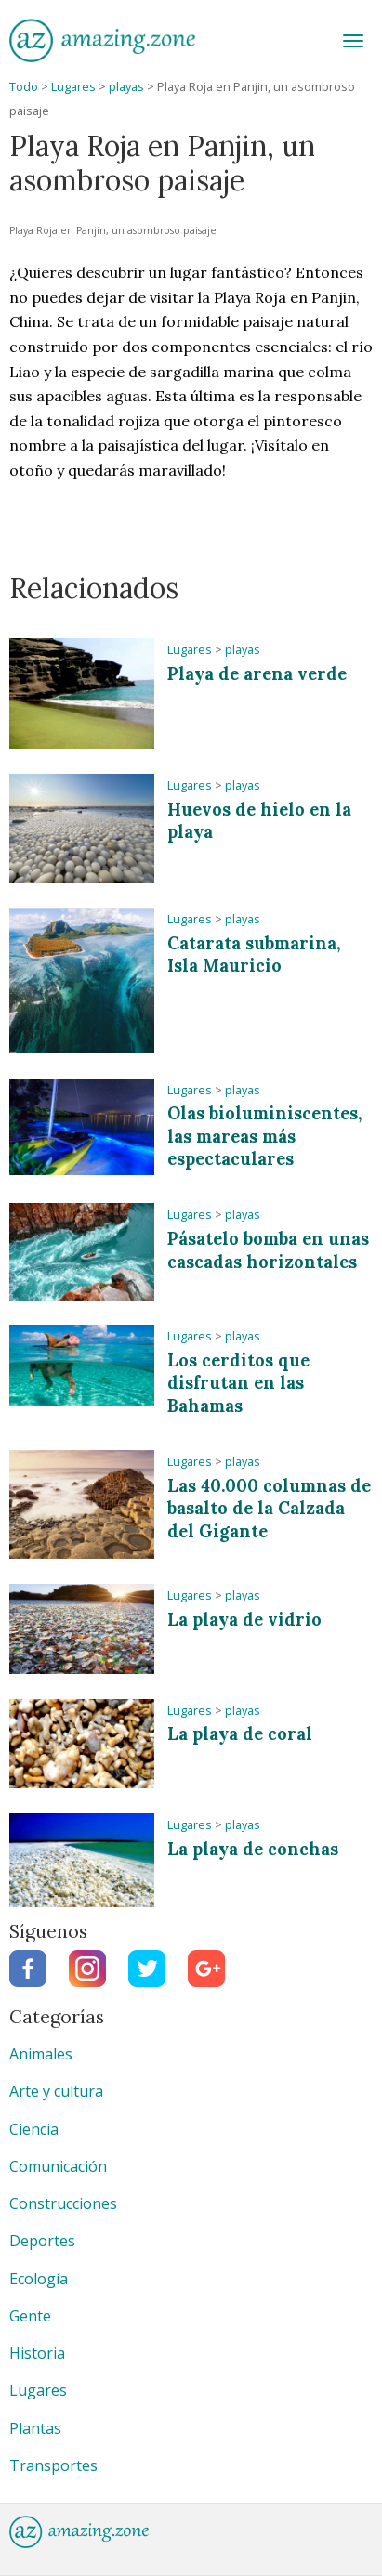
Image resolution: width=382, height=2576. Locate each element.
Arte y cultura (56, 2091)
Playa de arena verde (257, 674)
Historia (37, 2353)
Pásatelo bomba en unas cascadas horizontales (268, 1250)
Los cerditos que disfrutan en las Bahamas (238, 1383)
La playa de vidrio (244, 1619)
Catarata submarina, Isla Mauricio (253, 955)
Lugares (73, 87)
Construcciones (63, 2203)
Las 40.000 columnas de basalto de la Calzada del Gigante (269, 1508)
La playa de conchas (252, 1849)
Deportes (42, 2240)
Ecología (38, 2279)
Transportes (53, 2465)
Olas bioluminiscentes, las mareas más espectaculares (264, 1136)
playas (126, 87)
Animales (40, 2054)
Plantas (35, 2428)
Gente (30, 2316)
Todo (23, 87)
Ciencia (34, 2129)
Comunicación (58, 2166)
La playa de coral (239, 1734)
